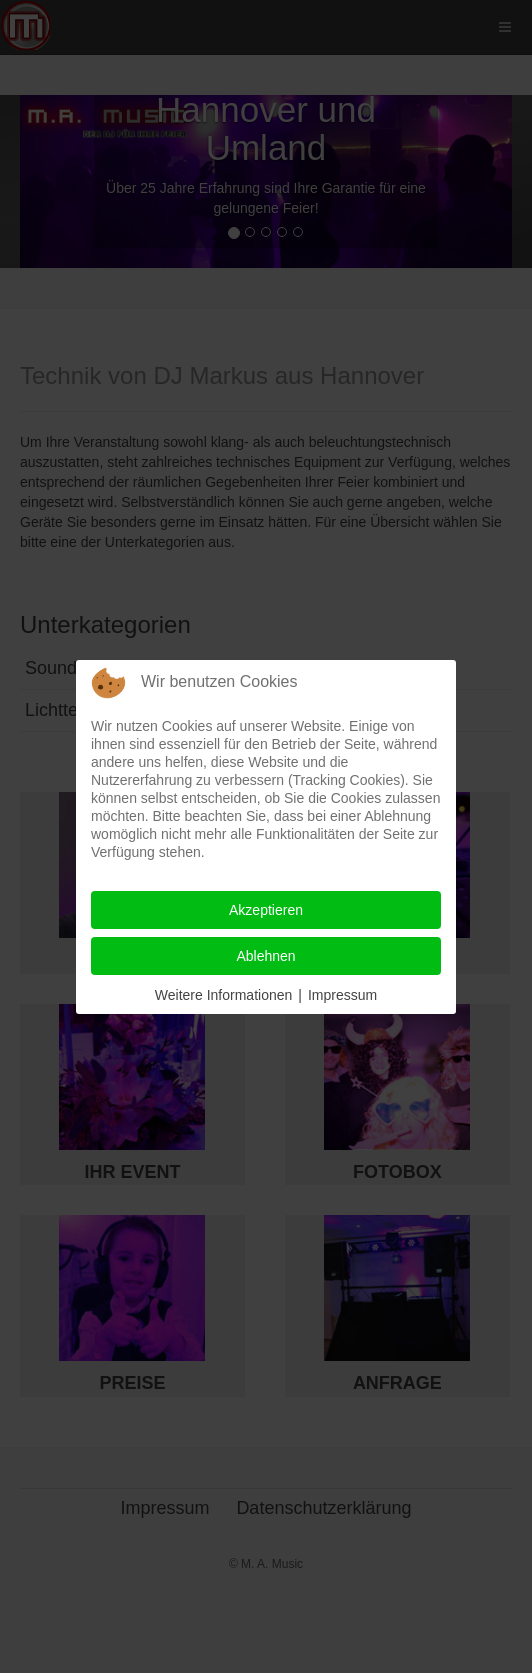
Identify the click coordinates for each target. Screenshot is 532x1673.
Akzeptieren (266, 910)
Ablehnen (265, 956)
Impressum (342, 995)
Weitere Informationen (223, 995)
